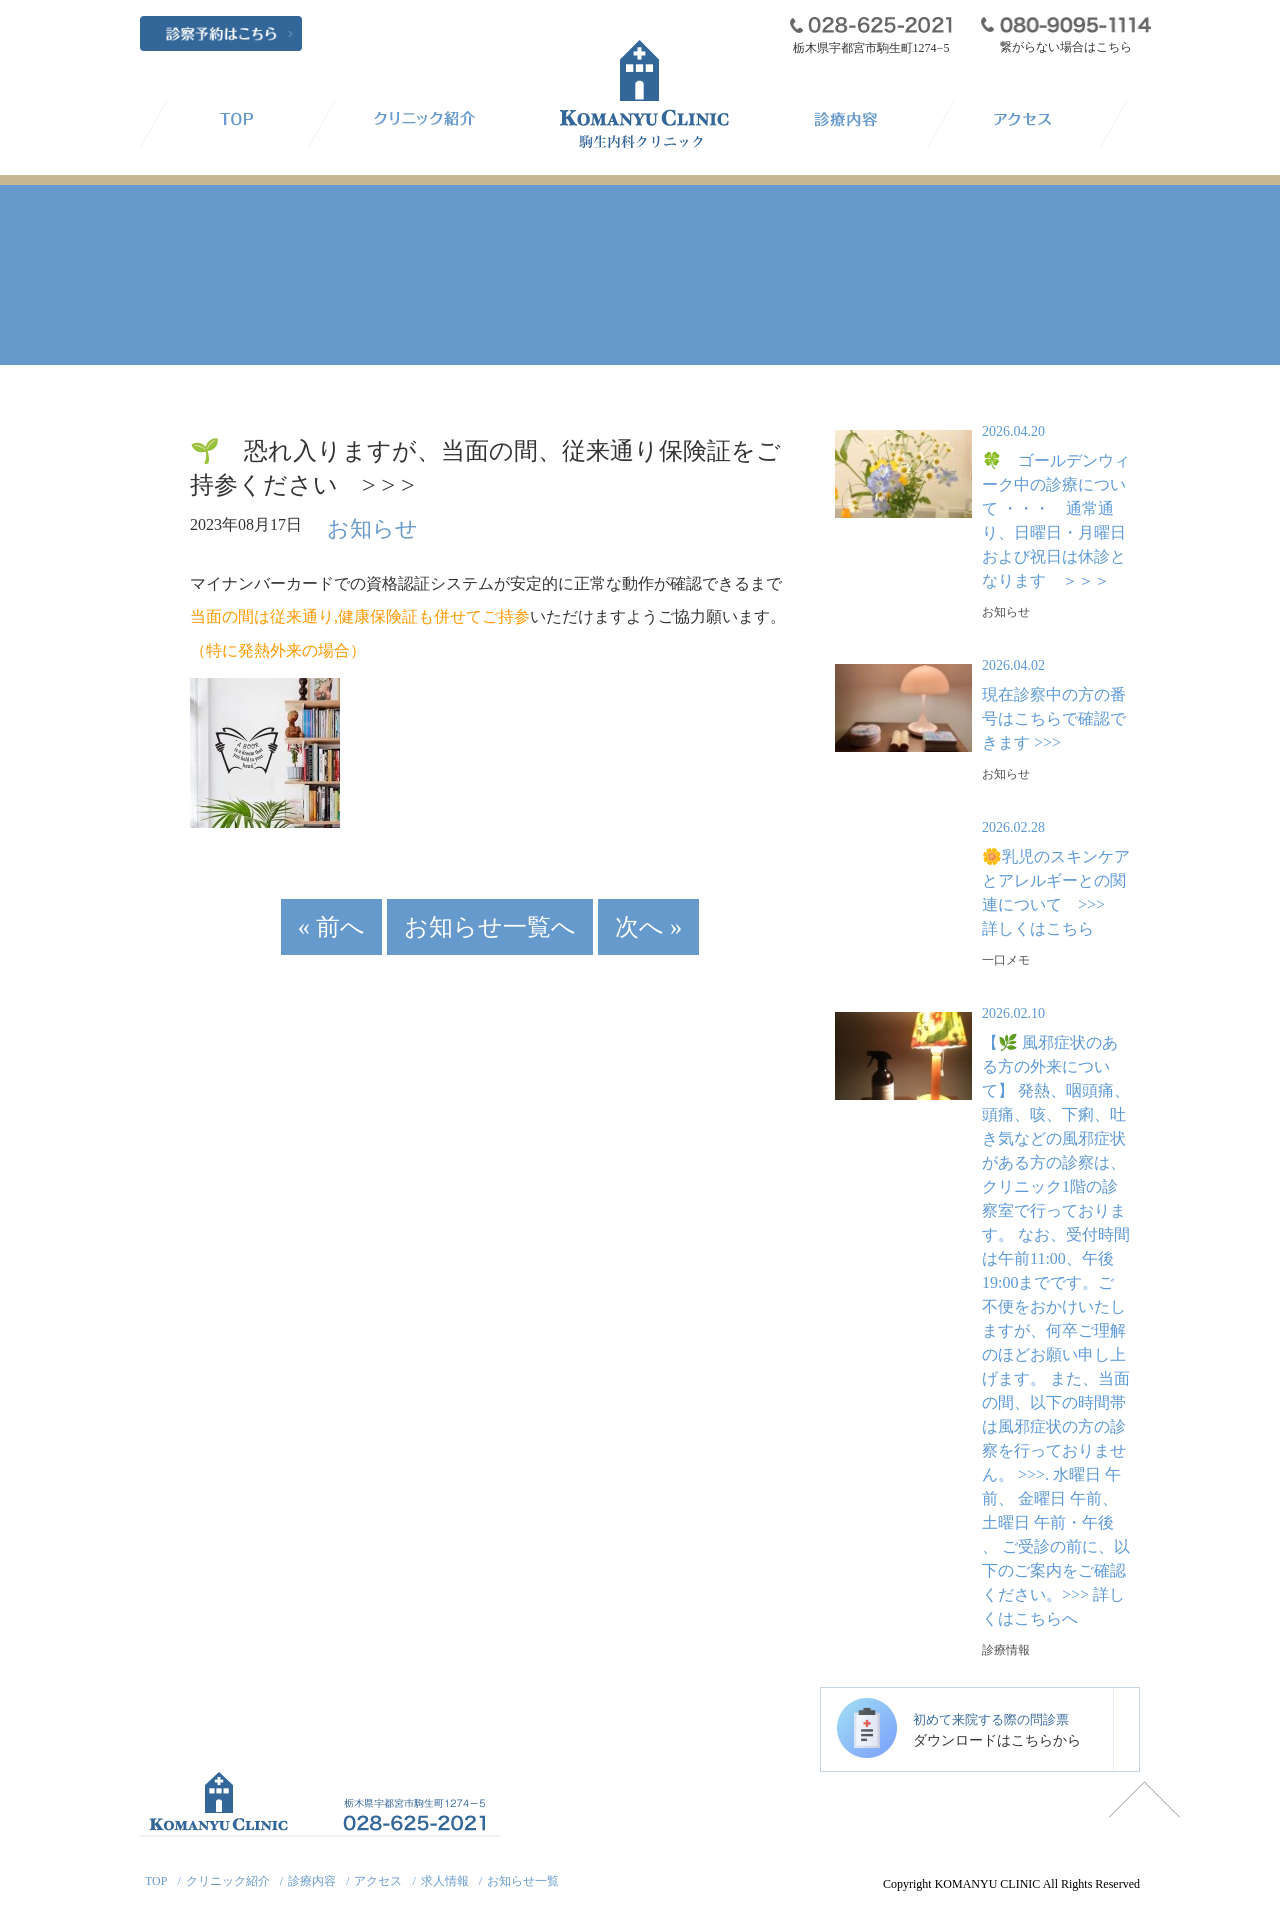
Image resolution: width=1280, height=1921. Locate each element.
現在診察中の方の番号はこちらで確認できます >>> (1054, 718)
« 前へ (383, 906)
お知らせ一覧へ (490, 906)
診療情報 (1006, 1650)
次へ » (597, 906)
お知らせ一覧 (523, 1881)
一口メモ (1006, 960)
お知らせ (359, 524)
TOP (156, 1881)
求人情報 (445, 1881)
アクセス (378, 1881)
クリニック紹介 (228, 1881)
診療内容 (312, 1881)
